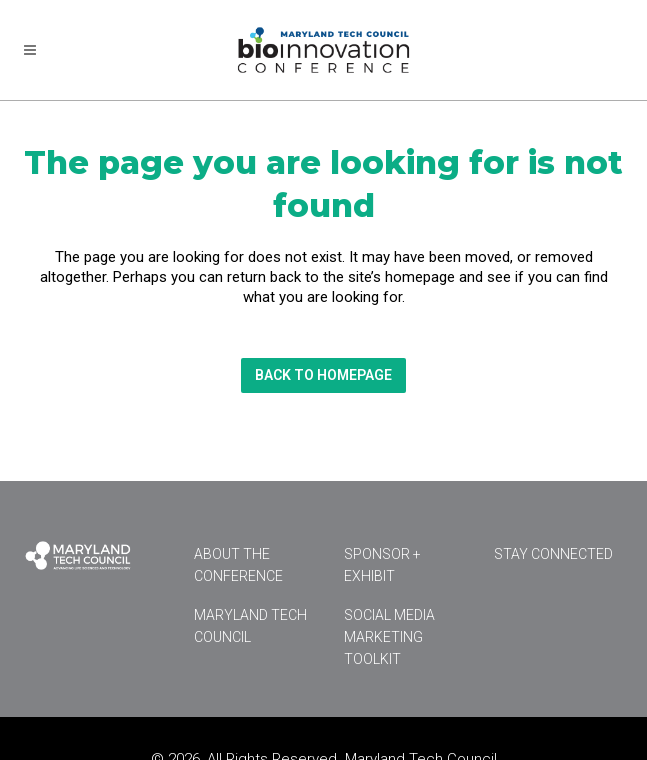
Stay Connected (553, 554)
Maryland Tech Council (250, 626)
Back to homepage (323, 375)
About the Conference (238, 565)
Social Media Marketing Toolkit (389, 637)
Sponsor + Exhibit (382, 565)
